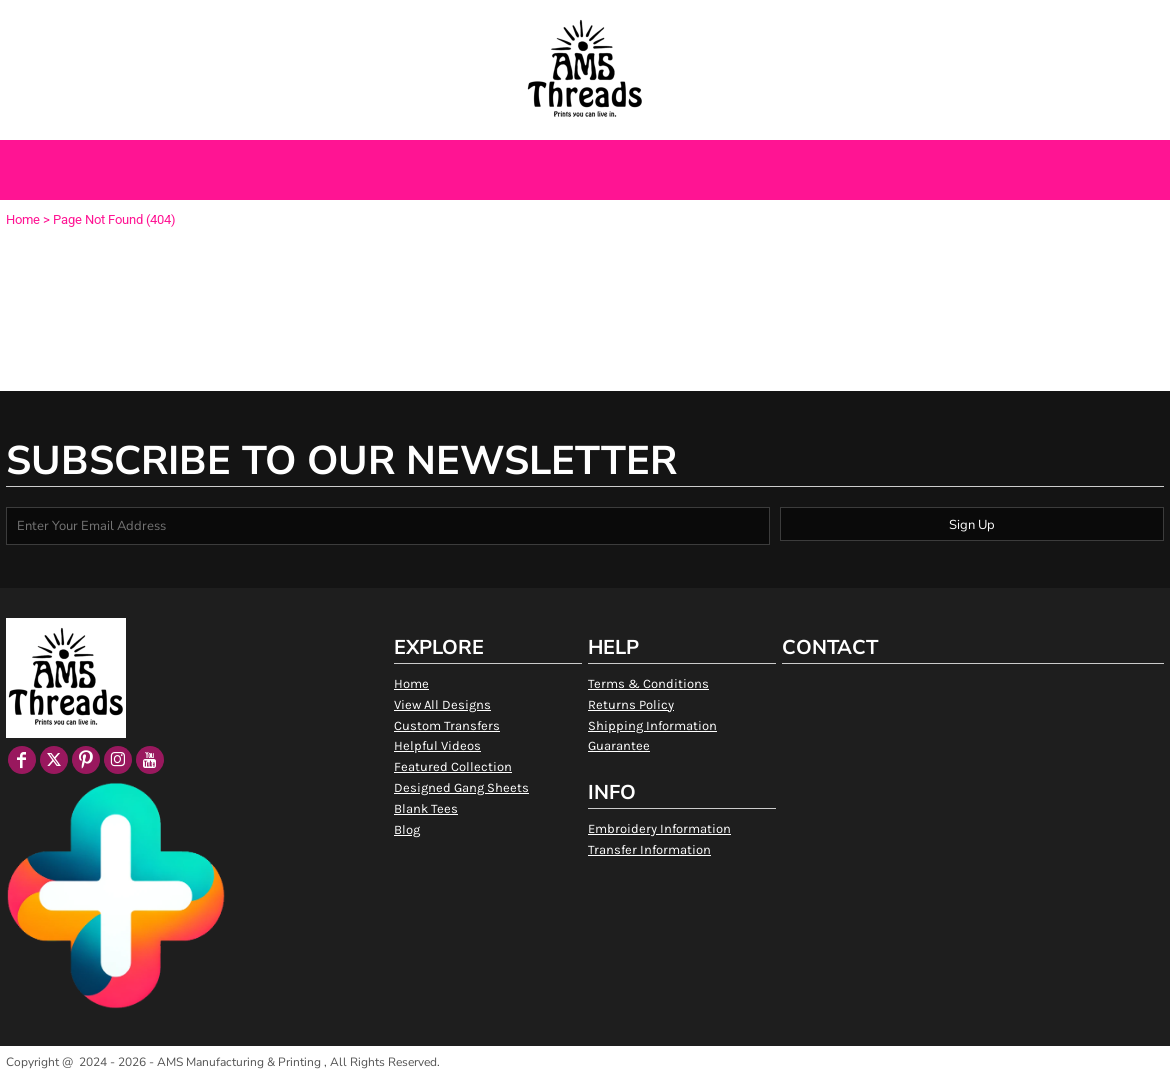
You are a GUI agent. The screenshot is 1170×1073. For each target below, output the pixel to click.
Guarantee (619, 745)
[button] (108, 23)
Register (1022, 23)
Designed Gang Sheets (461, 787)
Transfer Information (649, 849)
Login (959, 23)
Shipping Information (652, 725)
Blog (407, 829)
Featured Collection (453, 766)
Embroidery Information (659, 828)
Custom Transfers (447, 725)
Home (23, 219)
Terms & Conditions (648, 683)
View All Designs (442, 704)
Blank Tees (426, 808)
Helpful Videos (437, 745)
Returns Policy (631, 704)
